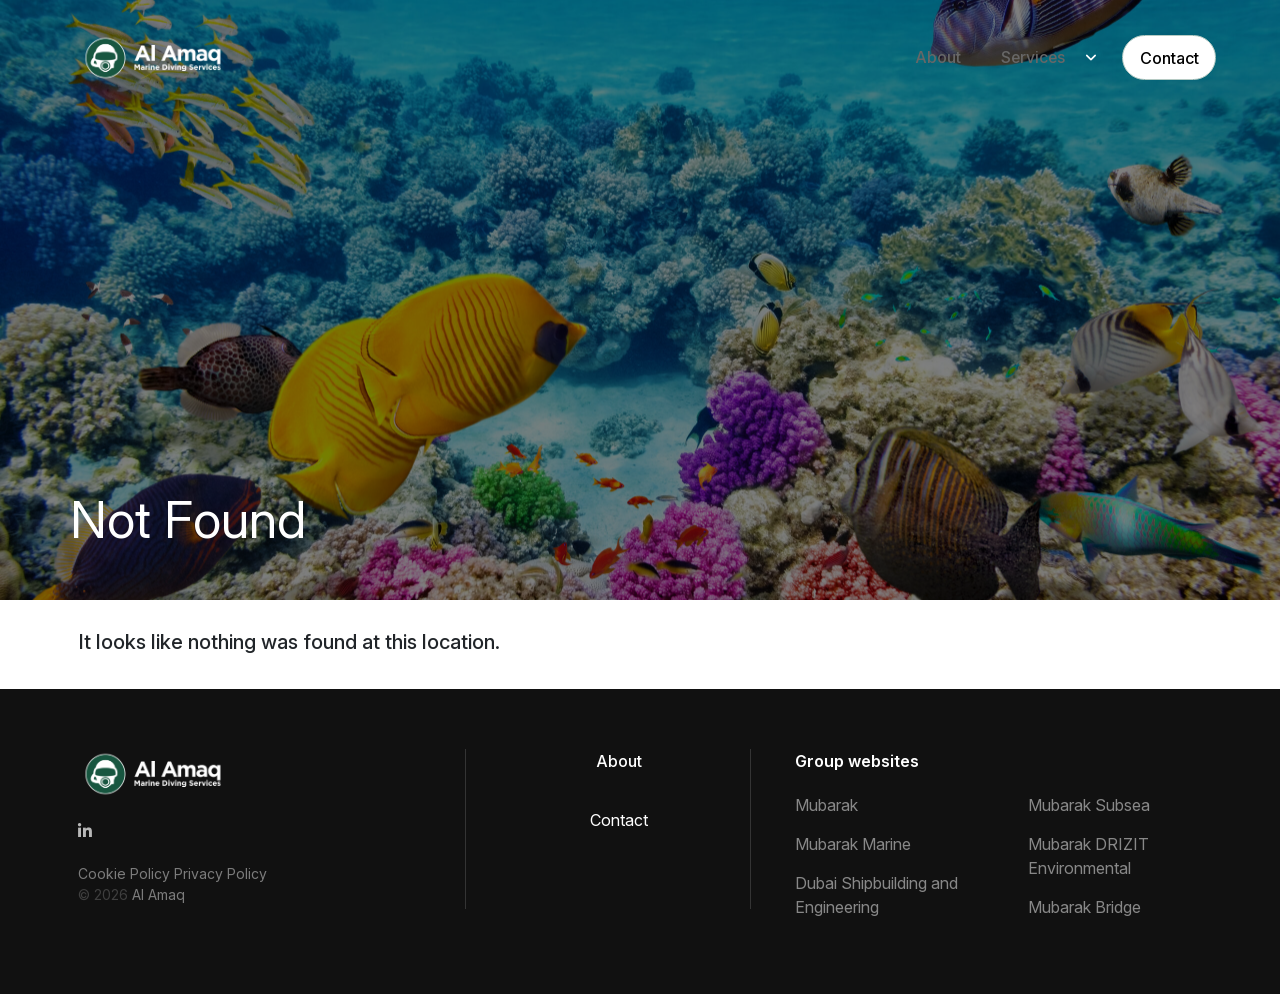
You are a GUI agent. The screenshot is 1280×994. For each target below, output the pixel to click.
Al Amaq (158, 894)
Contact (1152, 58)
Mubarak (826, 805)
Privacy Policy (220, 873)
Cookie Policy (126, 873)
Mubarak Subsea (1089, 805)
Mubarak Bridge (1084, 907)
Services (1013, 58)
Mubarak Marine (853, 844)
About (917, 58)
